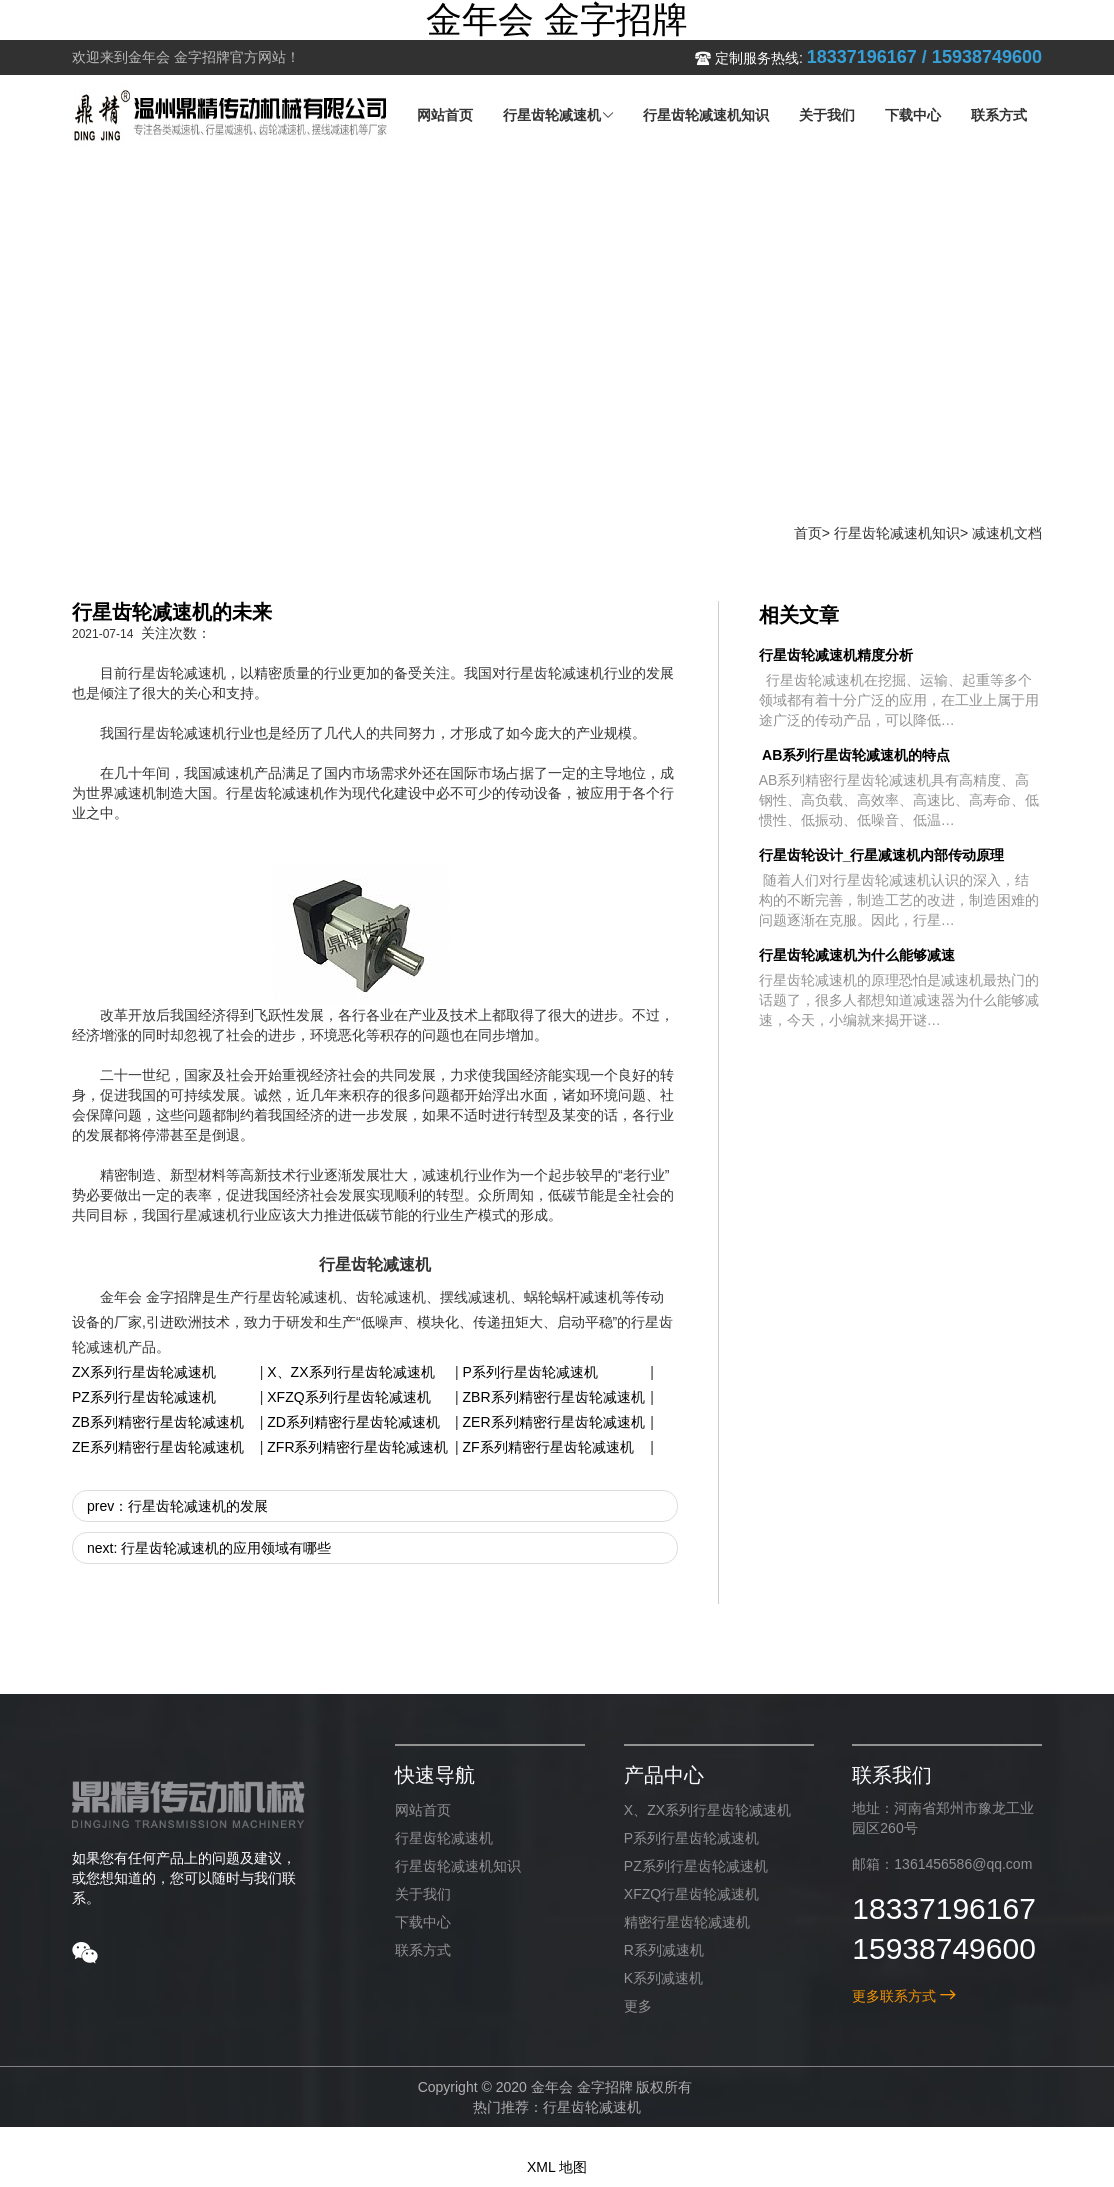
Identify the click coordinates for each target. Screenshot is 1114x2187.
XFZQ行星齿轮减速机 (691, 1894)
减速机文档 (1007, 533)
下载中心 (423, 1922)
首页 (808, 533)
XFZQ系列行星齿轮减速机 (348, 1397)
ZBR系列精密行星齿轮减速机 (554, 1397)
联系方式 (423, 1950)
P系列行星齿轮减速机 (530, 1372)
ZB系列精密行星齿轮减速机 (158, 1422)
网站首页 (423, 1810)
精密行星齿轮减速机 (687, 1922)
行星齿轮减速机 (444, 1838)
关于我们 (423, 1894)
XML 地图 (557, 2167)
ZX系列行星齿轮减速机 (144, 1372)
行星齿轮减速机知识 (897, 533)
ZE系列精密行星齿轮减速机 (158, 1447)
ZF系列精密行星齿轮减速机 (548, 1447)
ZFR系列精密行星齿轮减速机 (357, 1447)
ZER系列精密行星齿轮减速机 (554, 1422)
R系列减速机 (664, 1950)
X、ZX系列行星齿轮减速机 (350, 1372)
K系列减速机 (663, 1978)
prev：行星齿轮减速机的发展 (177, 1506)
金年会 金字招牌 (557, 20)
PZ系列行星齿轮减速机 (144, 1397)
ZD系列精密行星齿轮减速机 (353, 1422)
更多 (638, 2006)
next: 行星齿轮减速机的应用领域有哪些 (209, 1548)
